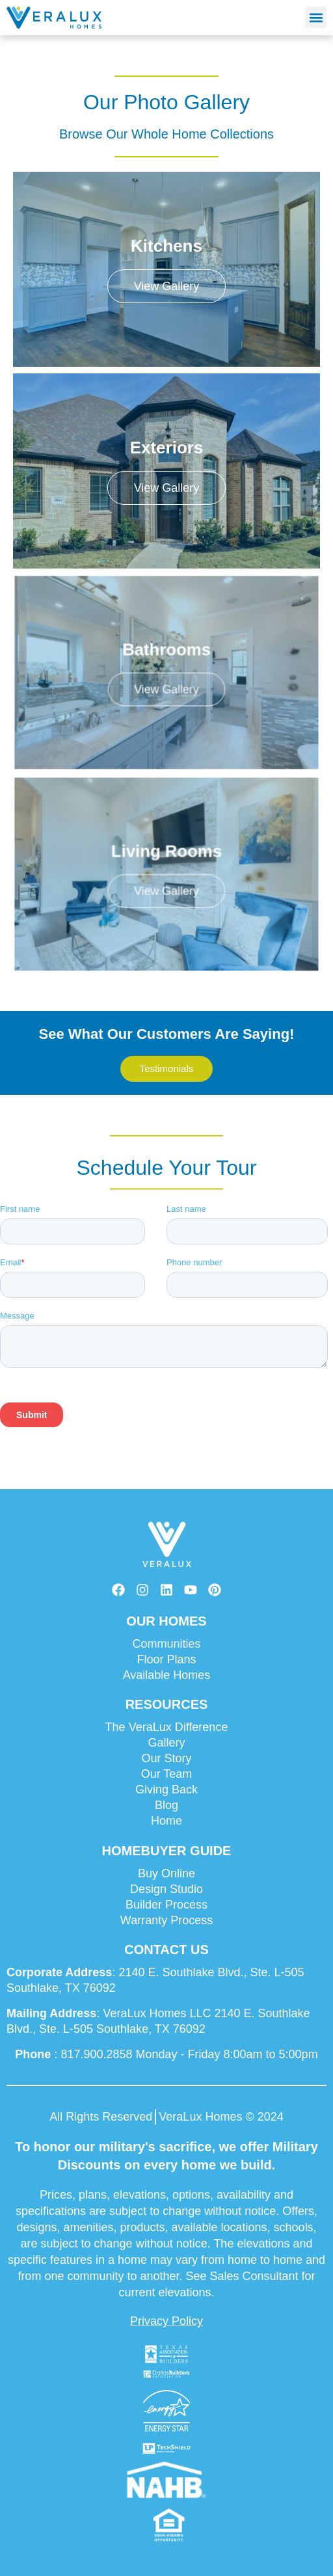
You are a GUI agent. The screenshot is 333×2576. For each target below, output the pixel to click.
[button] (315, 17)
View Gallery (167, 286)
